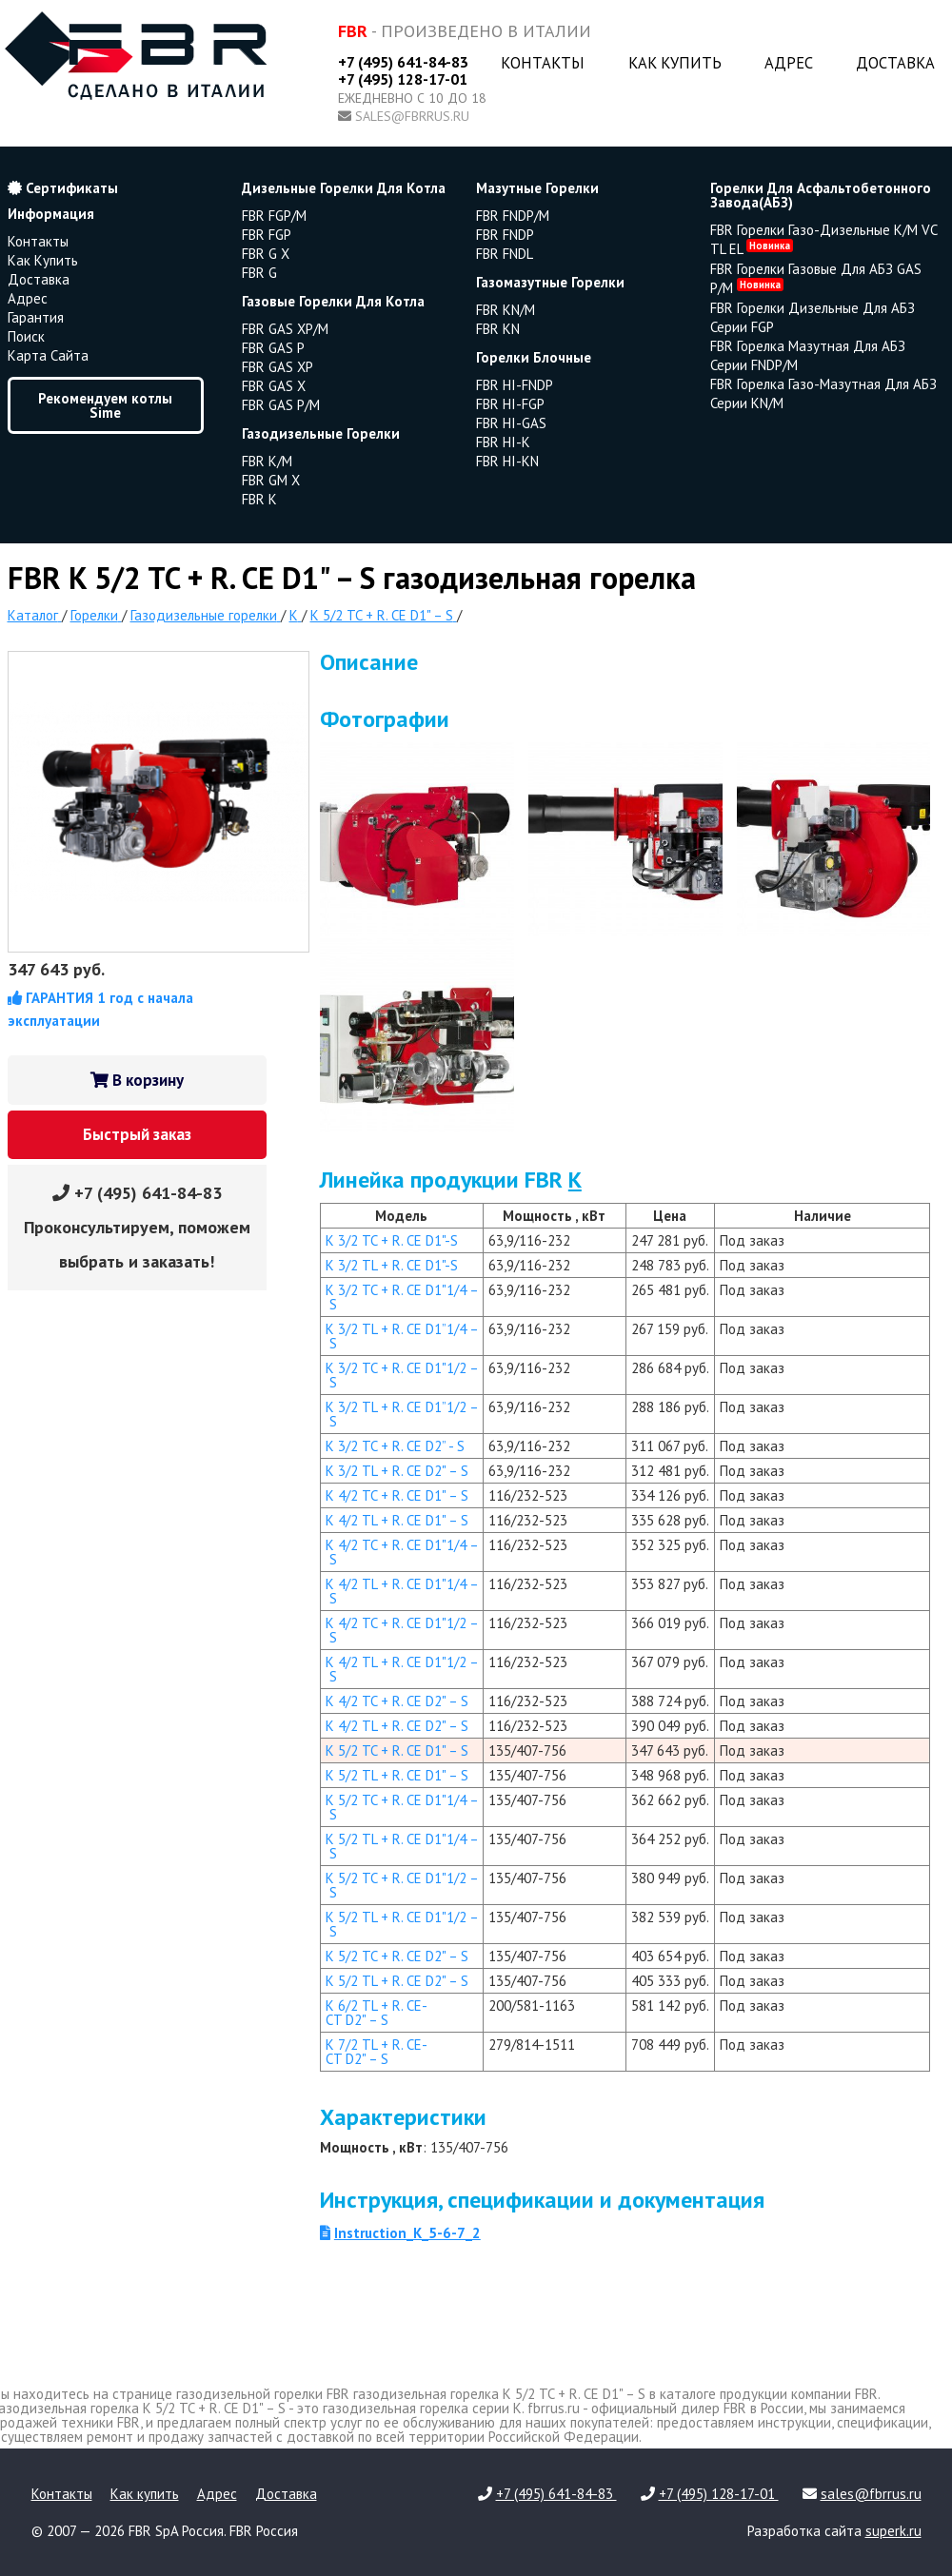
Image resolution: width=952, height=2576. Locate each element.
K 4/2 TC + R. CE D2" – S (397, 1701)
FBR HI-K (503, 442)
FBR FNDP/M (512, 215)
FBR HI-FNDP (514, 385)
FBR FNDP (505, 235)
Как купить (675, 62)
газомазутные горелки (550, 282)
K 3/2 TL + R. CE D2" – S (397, 1471)
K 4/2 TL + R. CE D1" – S (397, 1520)
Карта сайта (48, 355)
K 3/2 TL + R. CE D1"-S (392, 1265)
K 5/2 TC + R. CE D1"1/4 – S (402, 1807)
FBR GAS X (274, 386)
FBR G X (265, 254)
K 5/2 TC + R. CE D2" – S (397, 1956)
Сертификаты (63, 188)
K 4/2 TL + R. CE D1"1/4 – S (402, 1591)
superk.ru (893, 2531)
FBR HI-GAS (511, 423)
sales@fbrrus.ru (412, 116)
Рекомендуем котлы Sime (105, 405)
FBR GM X (271, 480)
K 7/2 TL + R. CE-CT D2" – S (376, 2051)
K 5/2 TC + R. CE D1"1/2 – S (402, 1885)
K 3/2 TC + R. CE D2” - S (395, 1446)
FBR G (259, 273)
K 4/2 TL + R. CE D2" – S (397, 1726)
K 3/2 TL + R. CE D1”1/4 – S (402, 1336)
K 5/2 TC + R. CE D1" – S (397, 1750)
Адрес (788, 62)
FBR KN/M (505, 310)
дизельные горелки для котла (344, 188)
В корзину (137, 1080)
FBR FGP (266, 235)
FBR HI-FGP (510, 404)
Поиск (26, 336)
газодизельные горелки (321, 433)
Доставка (895, 62)
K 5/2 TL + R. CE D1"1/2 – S (402, 1924)
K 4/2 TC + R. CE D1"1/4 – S (402, 1552)
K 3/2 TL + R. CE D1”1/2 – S (402, 1414)
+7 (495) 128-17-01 (402, 79)
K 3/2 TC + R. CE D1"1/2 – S (402, 1375)
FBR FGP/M (274, 215)
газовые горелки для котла (333, 301)
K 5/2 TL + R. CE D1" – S (397, 1775)
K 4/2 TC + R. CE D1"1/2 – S (402, 1630)
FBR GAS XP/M (285, 329)
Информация (51, 213)
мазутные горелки (537, 188)
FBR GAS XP (277, 367)
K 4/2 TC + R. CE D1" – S (397, 1495)
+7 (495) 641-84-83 (403, 61)
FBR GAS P (273, 348)
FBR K (259, 499)
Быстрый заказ (137, 1134)
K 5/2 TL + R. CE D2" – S (397, 1981)
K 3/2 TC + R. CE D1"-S (392, 1240)
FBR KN (498, 329)
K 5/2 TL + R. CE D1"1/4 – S (402, 1846)
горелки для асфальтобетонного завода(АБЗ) (820, 195)
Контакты (543, 62)
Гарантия (36, 317)
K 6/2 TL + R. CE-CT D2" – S (376, 2012)
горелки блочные (533, 357)
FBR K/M (267, 461)
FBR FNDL (504, 254)
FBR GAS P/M (281, 405)
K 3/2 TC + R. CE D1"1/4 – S (402, 1297)
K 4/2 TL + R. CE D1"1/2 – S (402, 1669)
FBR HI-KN (507, 461)
